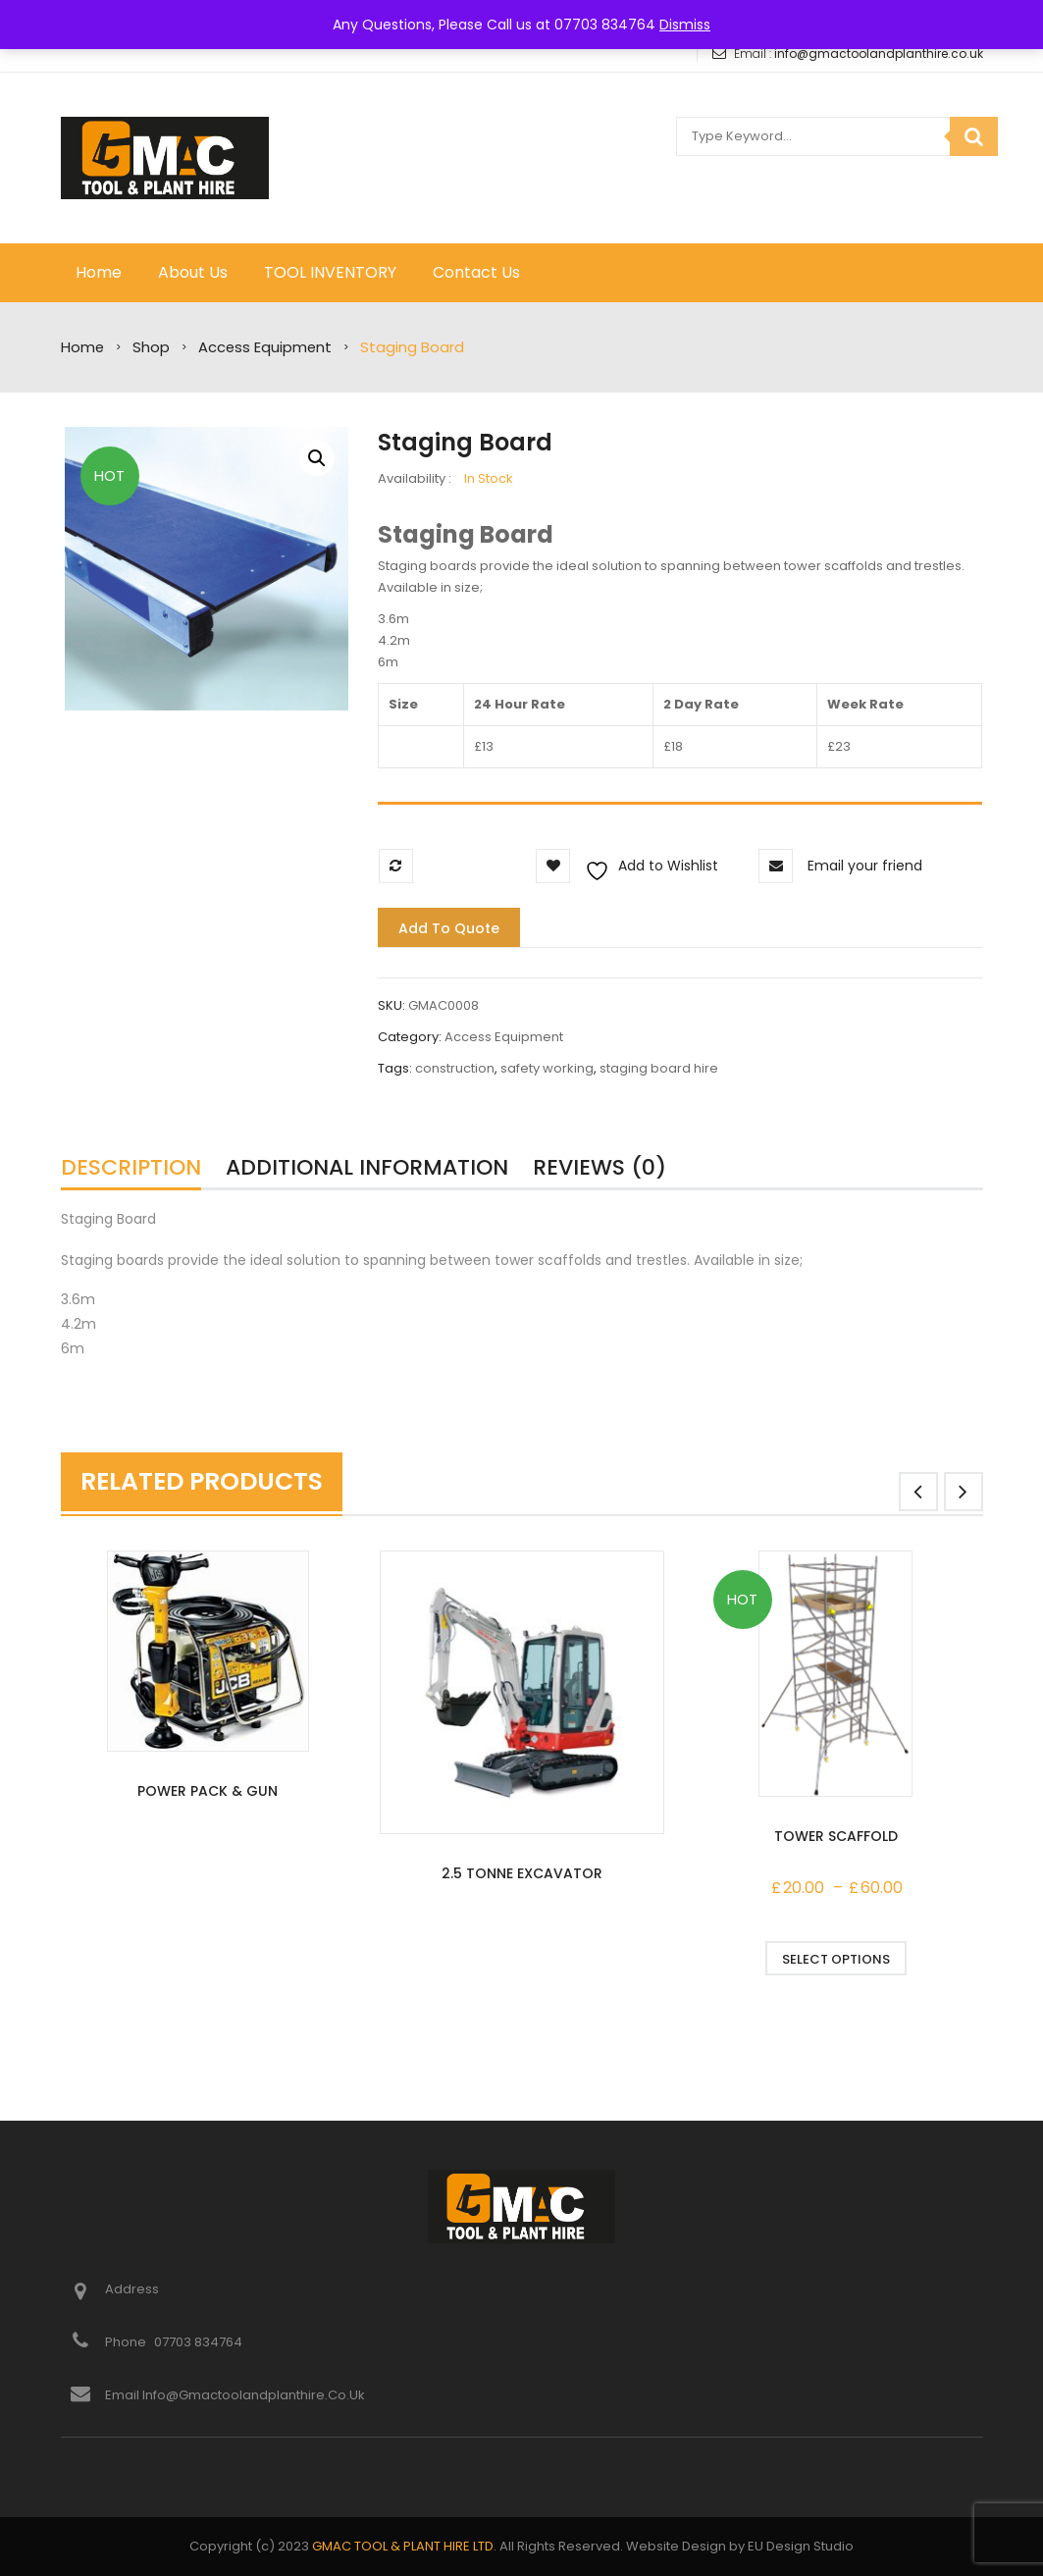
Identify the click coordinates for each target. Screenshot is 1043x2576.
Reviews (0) (599, 1167)
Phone (127, 2342)
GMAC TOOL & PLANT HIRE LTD (403, 2546)
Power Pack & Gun (207, 1791)
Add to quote (448, 928)
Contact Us (476, 272)
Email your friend (865, 865)
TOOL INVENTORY (330, 272)
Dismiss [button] (684, 24)
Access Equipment (265, 347)
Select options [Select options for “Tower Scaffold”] (836, 1959)
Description (131, 1167)
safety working (547, 1068)
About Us (193, 272)
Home (99, 272)
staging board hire (659, 1068)
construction (455, 1068)
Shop (151, 347)
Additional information (367, 1167)
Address (132, 2289)
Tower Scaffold (836, 1836)
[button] (317, 458)
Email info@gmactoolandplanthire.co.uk (235, 2395)
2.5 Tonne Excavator (522, 1873)
